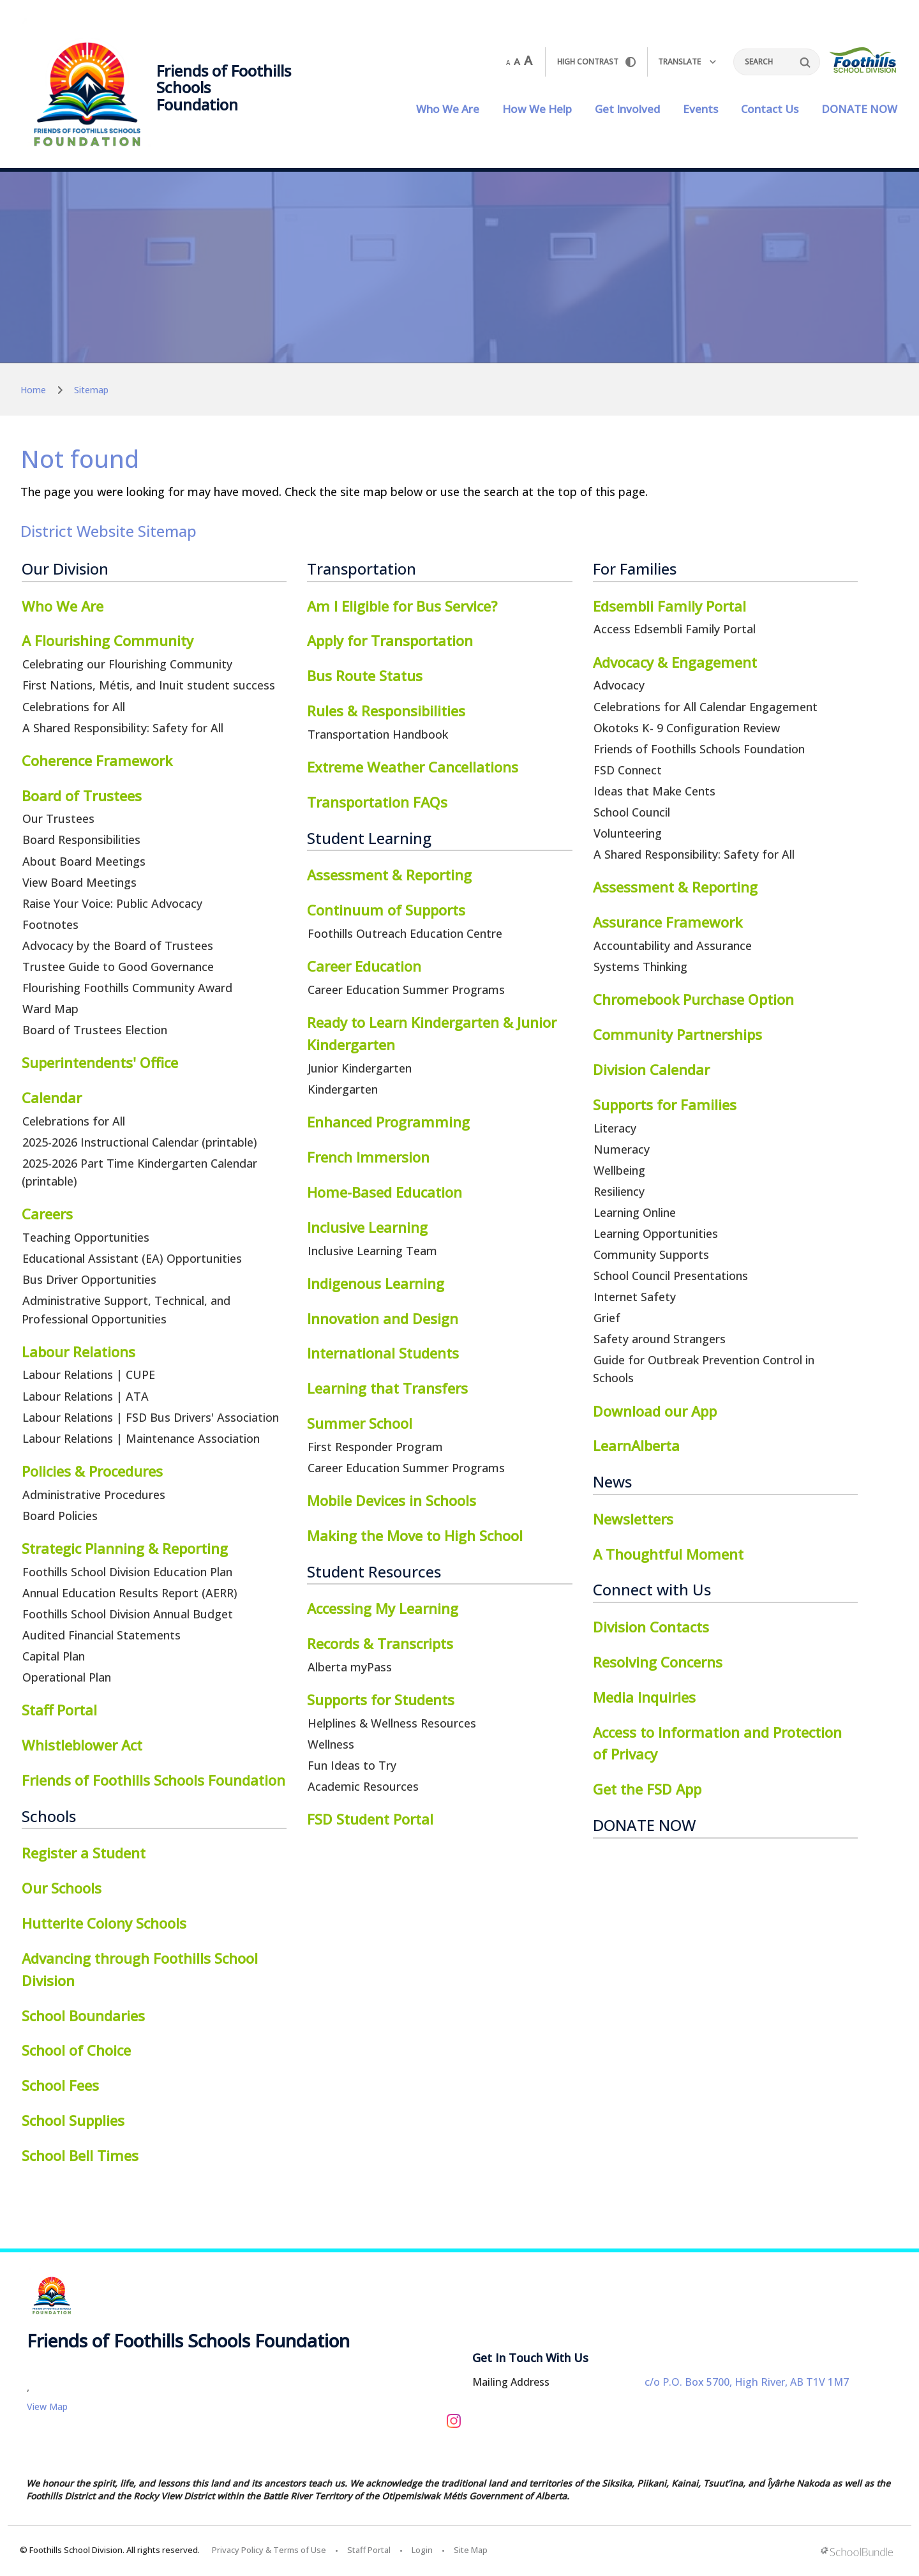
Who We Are (447, 109)
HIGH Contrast (596, 61)
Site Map (471, 2550)
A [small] (508, 62)
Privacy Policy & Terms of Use (269, 2550)
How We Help (537, 109)
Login (422, 2550)
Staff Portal (369, 2550)
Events (700, 109)
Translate (687, 61)
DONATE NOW (859, 109)
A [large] (528, 60)
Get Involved (627, 109)
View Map (47, 2406)
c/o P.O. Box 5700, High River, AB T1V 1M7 (747, 2382)
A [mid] (517, 61)
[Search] (776, 62)
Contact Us (769, 109)
